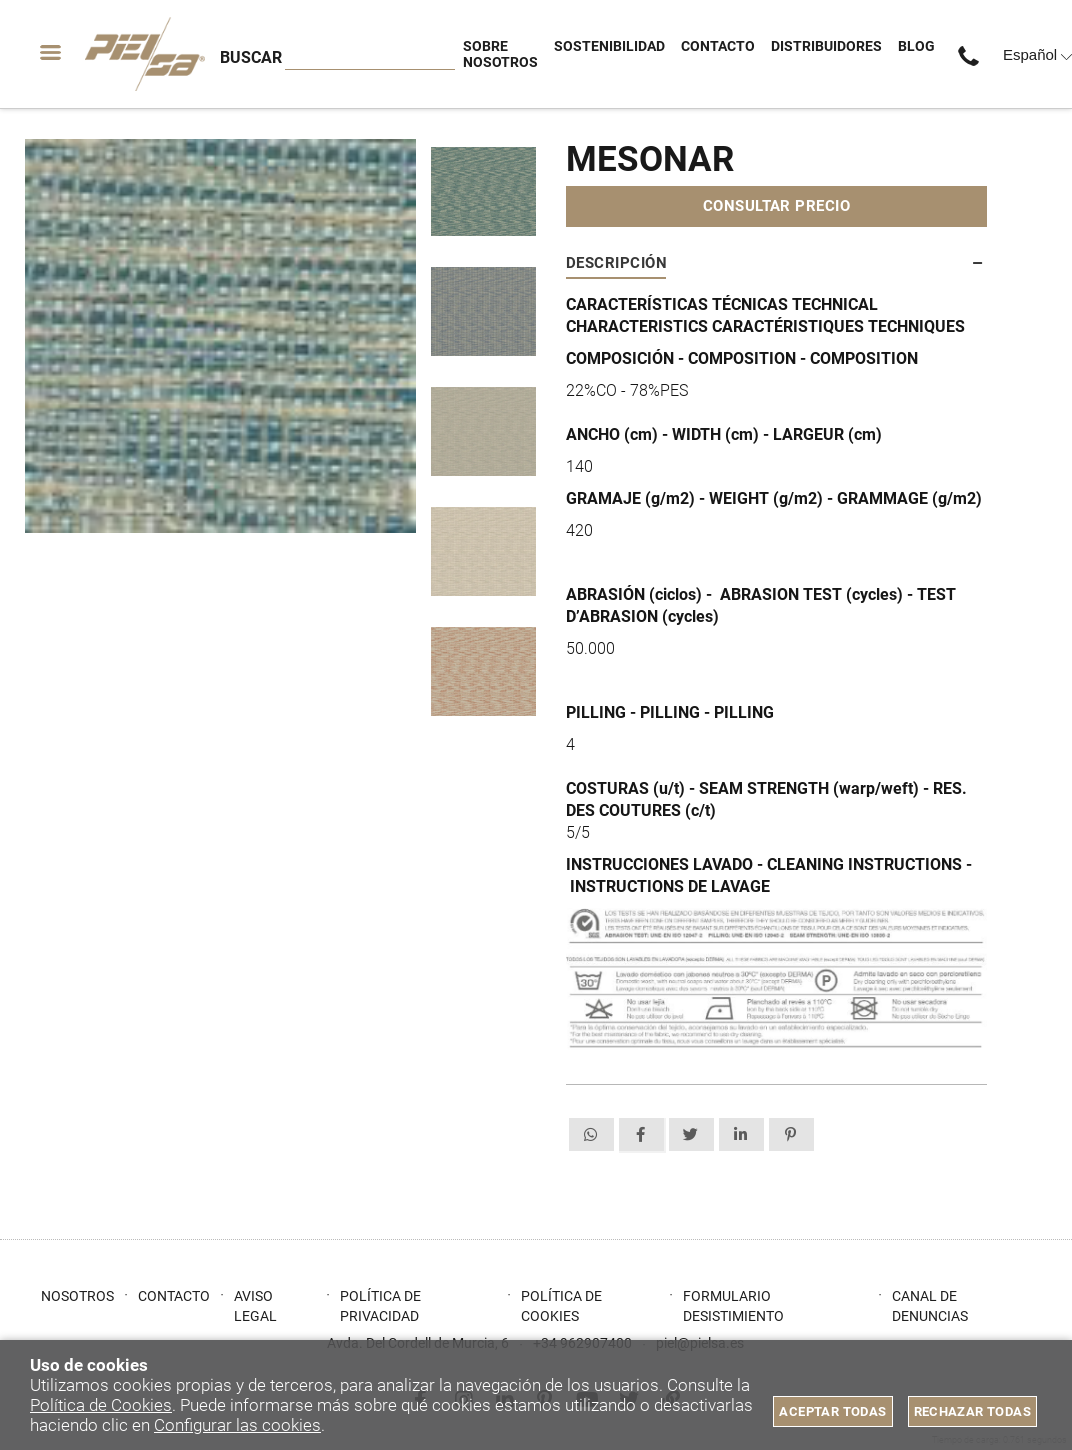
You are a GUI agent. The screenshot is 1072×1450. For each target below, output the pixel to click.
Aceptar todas (832, 1411)
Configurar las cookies (237, 1425)
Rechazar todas (972, 1411)
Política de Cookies (101, 1405)
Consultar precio (776, 206)
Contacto (174, 1296)
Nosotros (77, 1296)
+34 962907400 (973, 54)
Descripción (616, 263)
